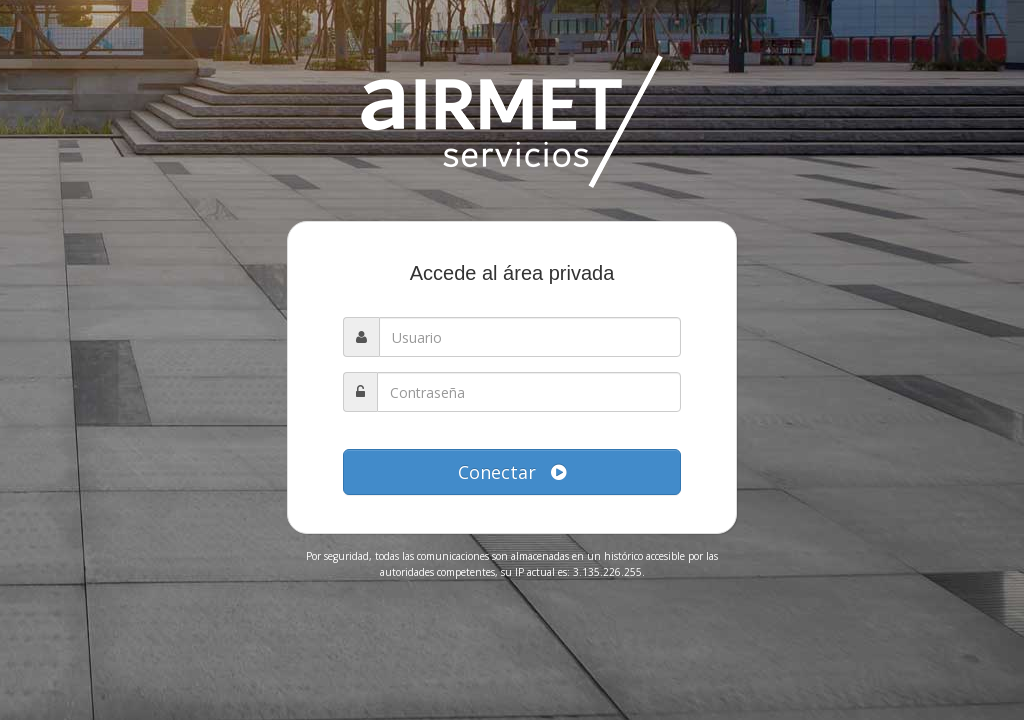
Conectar (512, 472)
